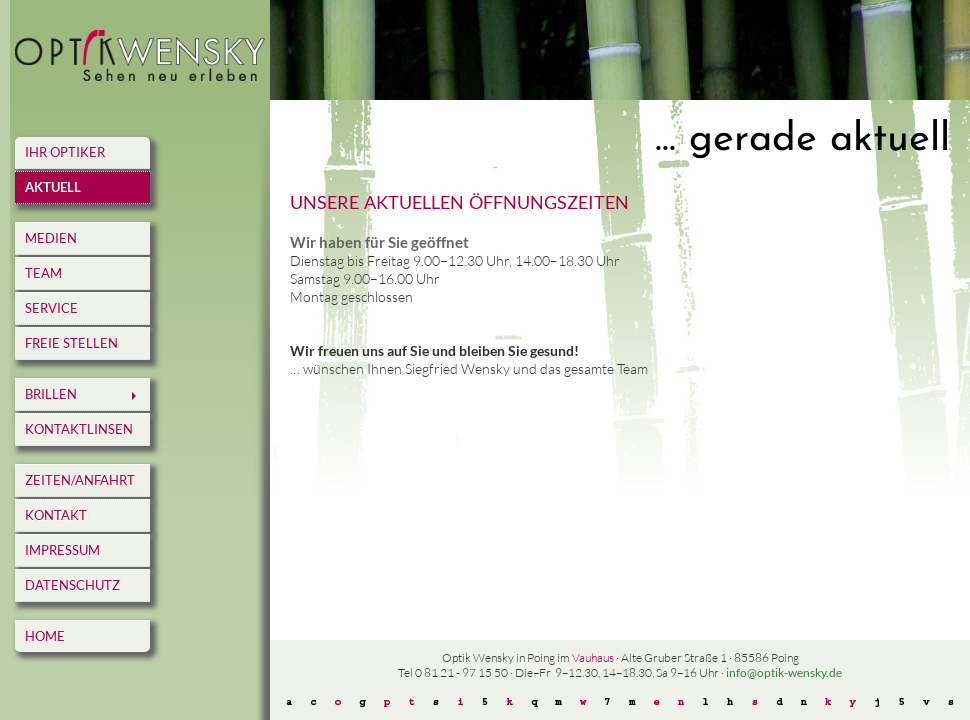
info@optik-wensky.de (784, 672)
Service (51, 308)
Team (43, 273)
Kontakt (56, 515)
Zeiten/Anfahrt (80, 480)
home (45, 636)
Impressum (62, 550)
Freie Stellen (71, 343)
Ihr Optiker (65, 152)
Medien (51, 238)
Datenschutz (72, 585)
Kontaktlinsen (79, 429)
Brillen (51, 394)
